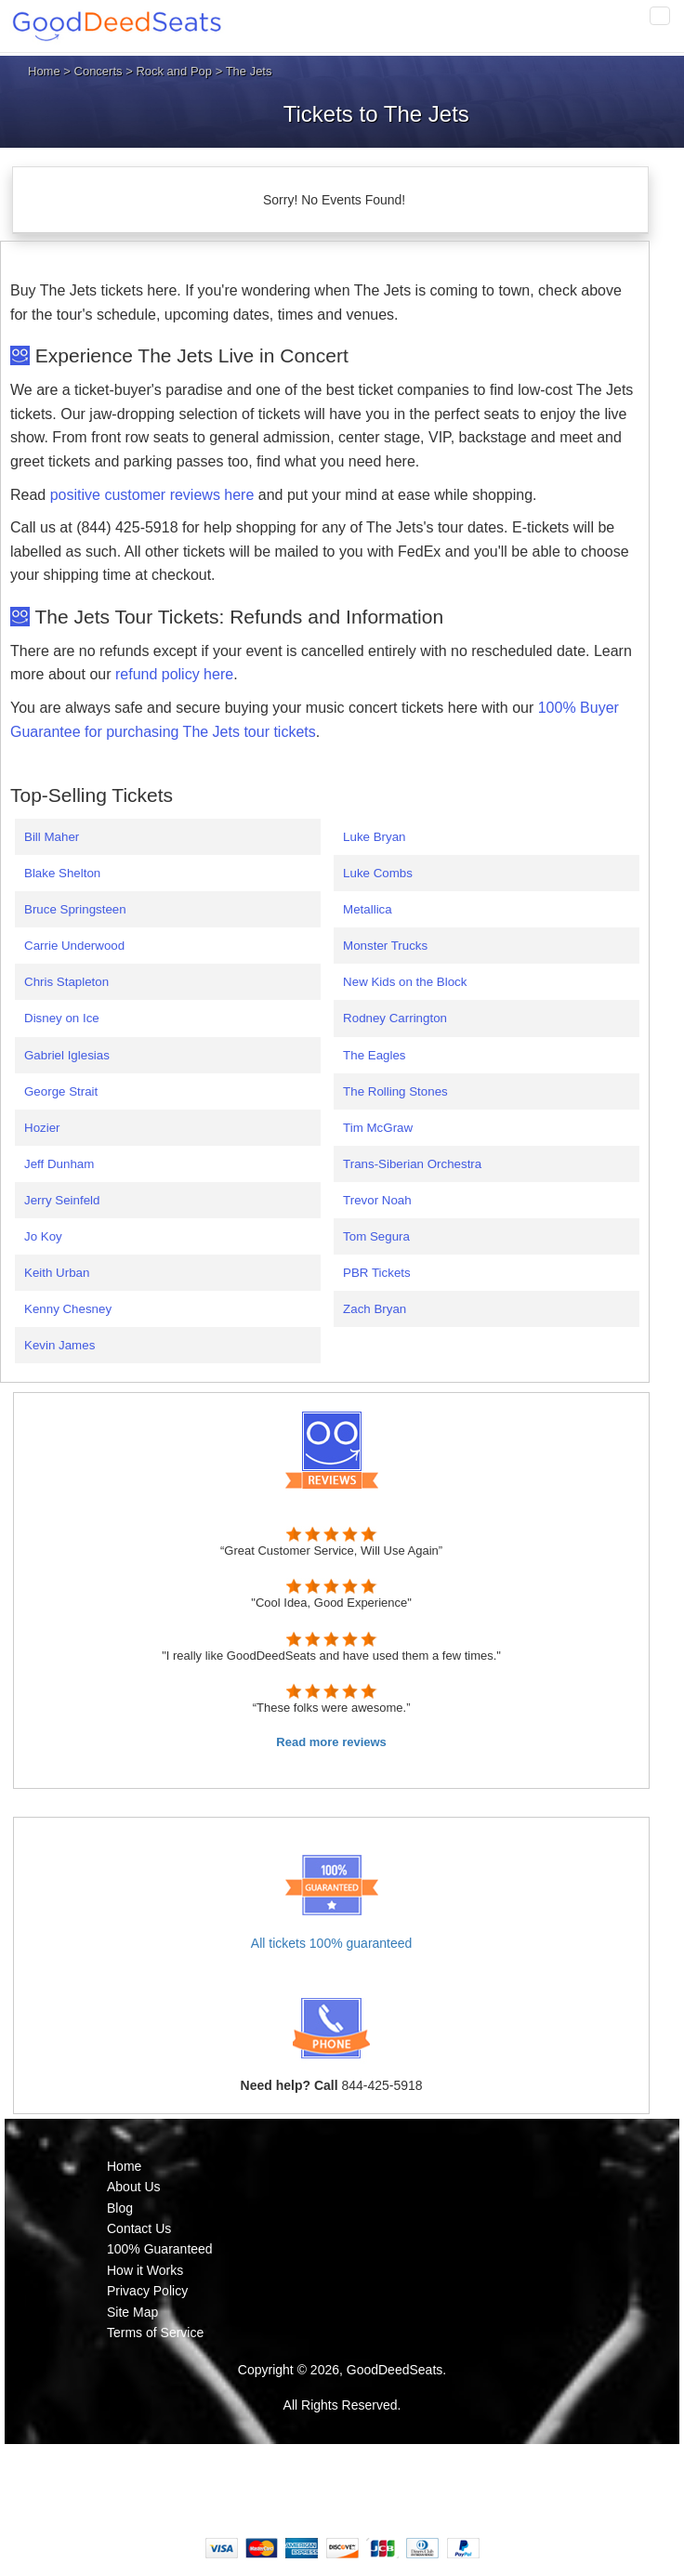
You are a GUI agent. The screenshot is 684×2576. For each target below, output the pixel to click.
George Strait (61, 1091)
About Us (134, 2186)
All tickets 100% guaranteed (332, 1943)
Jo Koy (43, 1236)
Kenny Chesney (68, 1309)
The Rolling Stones (395, 1091)
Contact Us (139, 2228)
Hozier (42, 1128)
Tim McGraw (378, 1128)
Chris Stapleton (66, 982)
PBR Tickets (377, 1273)
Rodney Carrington (395, 1018)
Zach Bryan (374, 1309)
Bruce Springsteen (75, 909)
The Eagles (374, 1055)
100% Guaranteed (160, 2248)
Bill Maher (51, 837)
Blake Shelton (62, 873)
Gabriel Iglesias (67, 1055)
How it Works (145, 2270)
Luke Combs (378, 873)
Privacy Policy (147, 2290)
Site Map (132, 2312)
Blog (120, 2208)
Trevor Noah (377, 1200)
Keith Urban (56, 1273)
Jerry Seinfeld (62, 1200)
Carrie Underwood (74, 946)
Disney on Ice (61, 1018)
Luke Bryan (374, 837)
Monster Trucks (385, 946)
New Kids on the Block (405, 982)
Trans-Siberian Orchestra (412, 1164)
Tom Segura (376, 1236)
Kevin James (59, 1345)
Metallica (367, 909)
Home (44, 71)
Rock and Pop (174, 71)
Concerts (98, 71)
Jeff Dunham (59, 1164)
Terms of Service (155, 2332)
